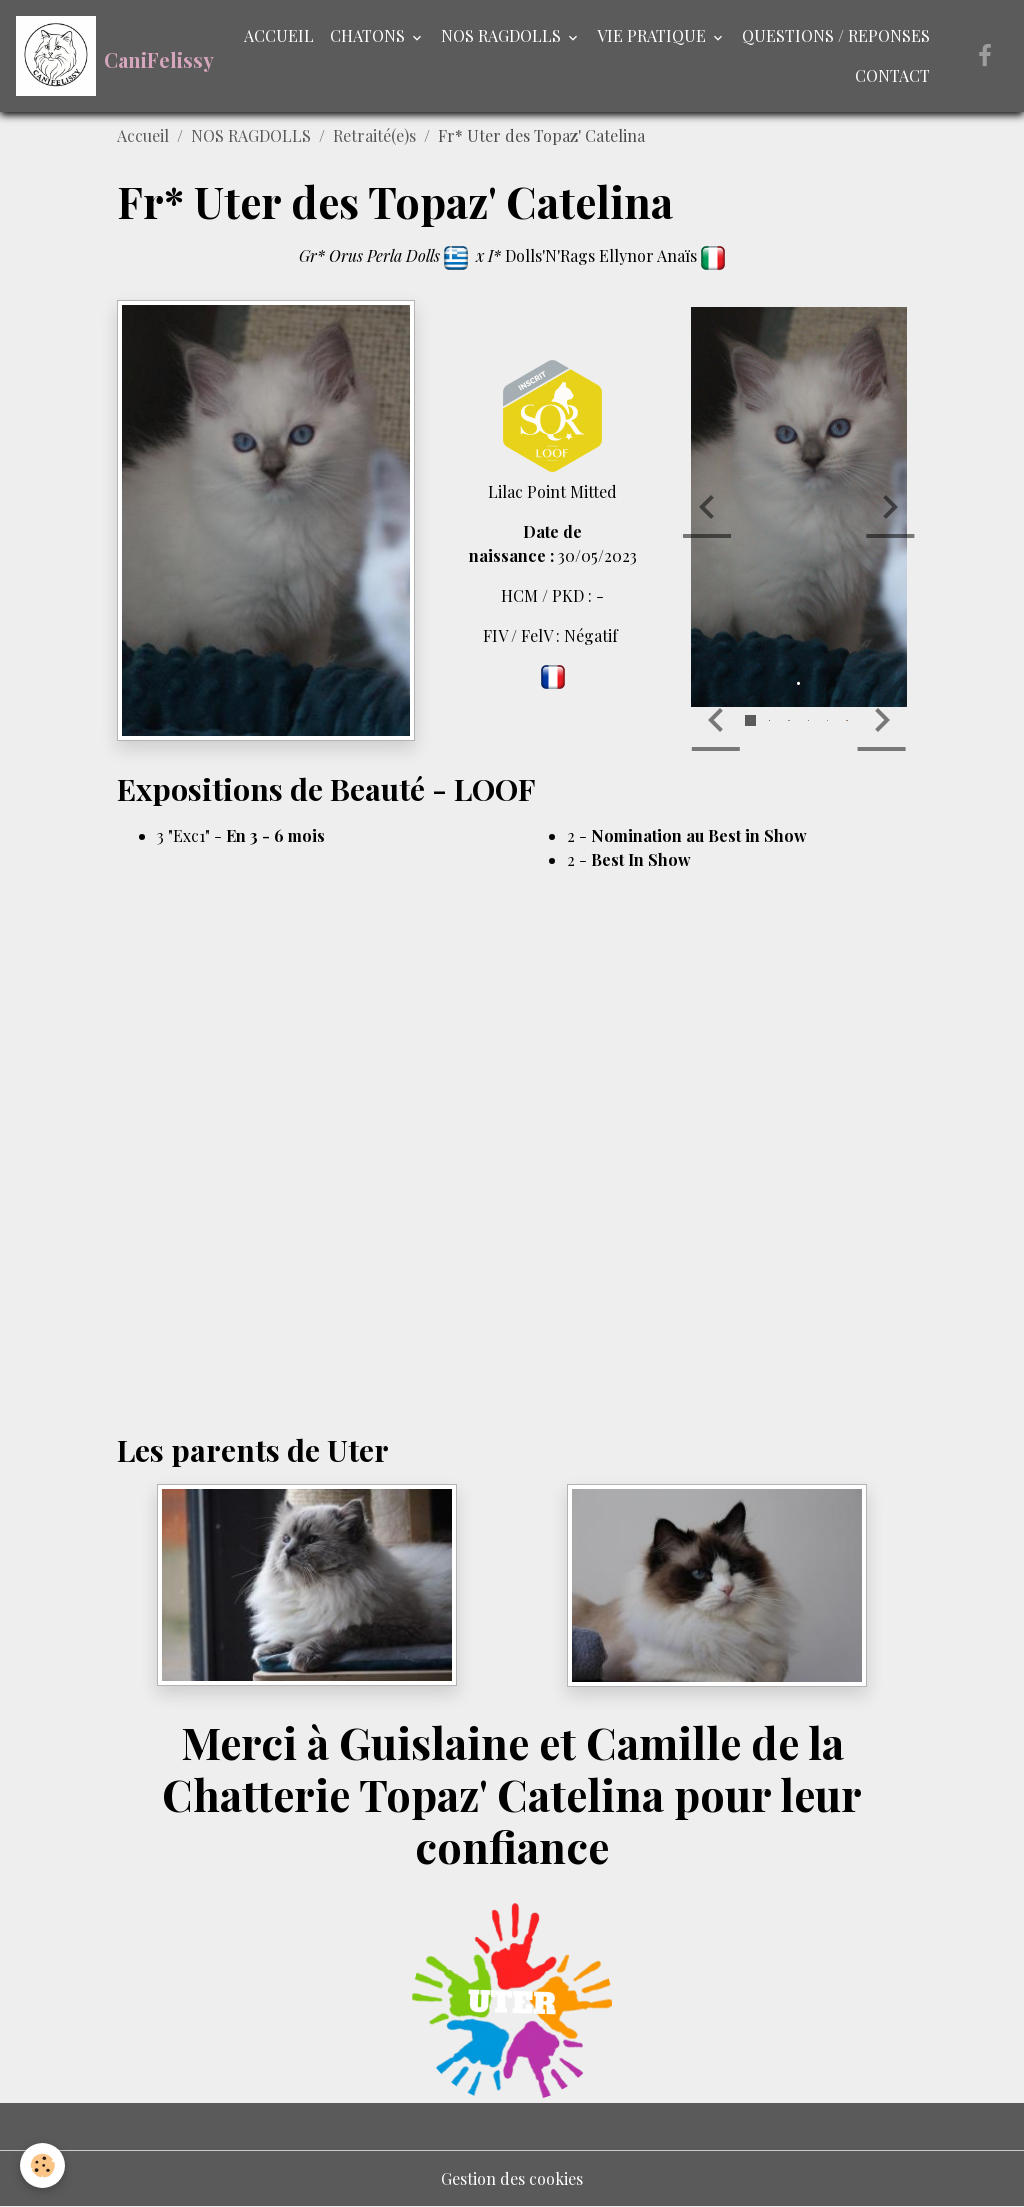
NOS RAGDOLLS (503, 35)
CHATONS (369, 35)
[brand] (107, 56)
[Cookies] (42, 2165)
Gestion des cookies (512, 2178)
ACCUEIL (279, 35)
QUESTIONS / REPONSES (836, 35)
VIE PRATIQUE (653, 35)
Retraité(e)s (374, 135)
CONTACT (892, 75)
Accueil (143, 135)
